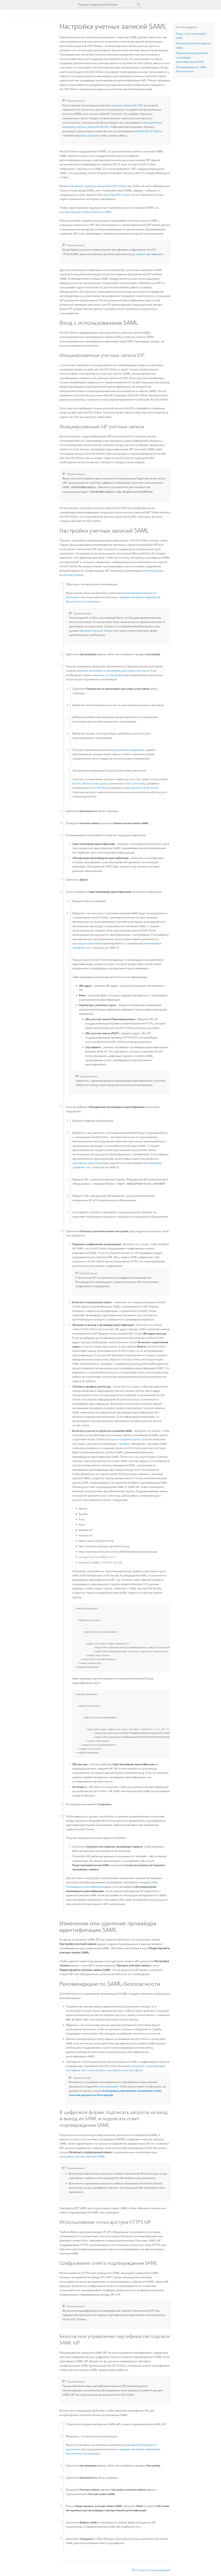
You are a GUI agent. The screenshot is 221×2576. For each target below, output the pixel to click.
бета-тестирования (106, 2085)
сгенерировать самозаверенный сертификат (114, 2069)
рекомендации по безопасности (85, 212)
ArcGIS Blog (100, 787)
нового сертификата (149, 254)
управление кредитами (129, 749)
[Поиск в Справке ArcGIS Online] (107, 5)
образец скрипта (87, 135)
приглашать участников (87, 942)
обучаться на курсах (94, 782)
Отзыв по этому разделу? (153, 2569)
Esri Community (135, 782)
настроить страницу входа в (98, 186)
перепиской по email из (141, 787)
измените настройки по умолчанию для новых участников (112, 670)
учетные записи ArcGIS (127, 105)
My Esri (76, 782)
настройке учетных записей (82, 2155)
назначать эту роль (91, 630)
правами (124, 1443)
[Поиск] (138, 4)
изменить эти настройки (108, 674)
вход (117, 194)
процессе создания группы (124, 1438)
